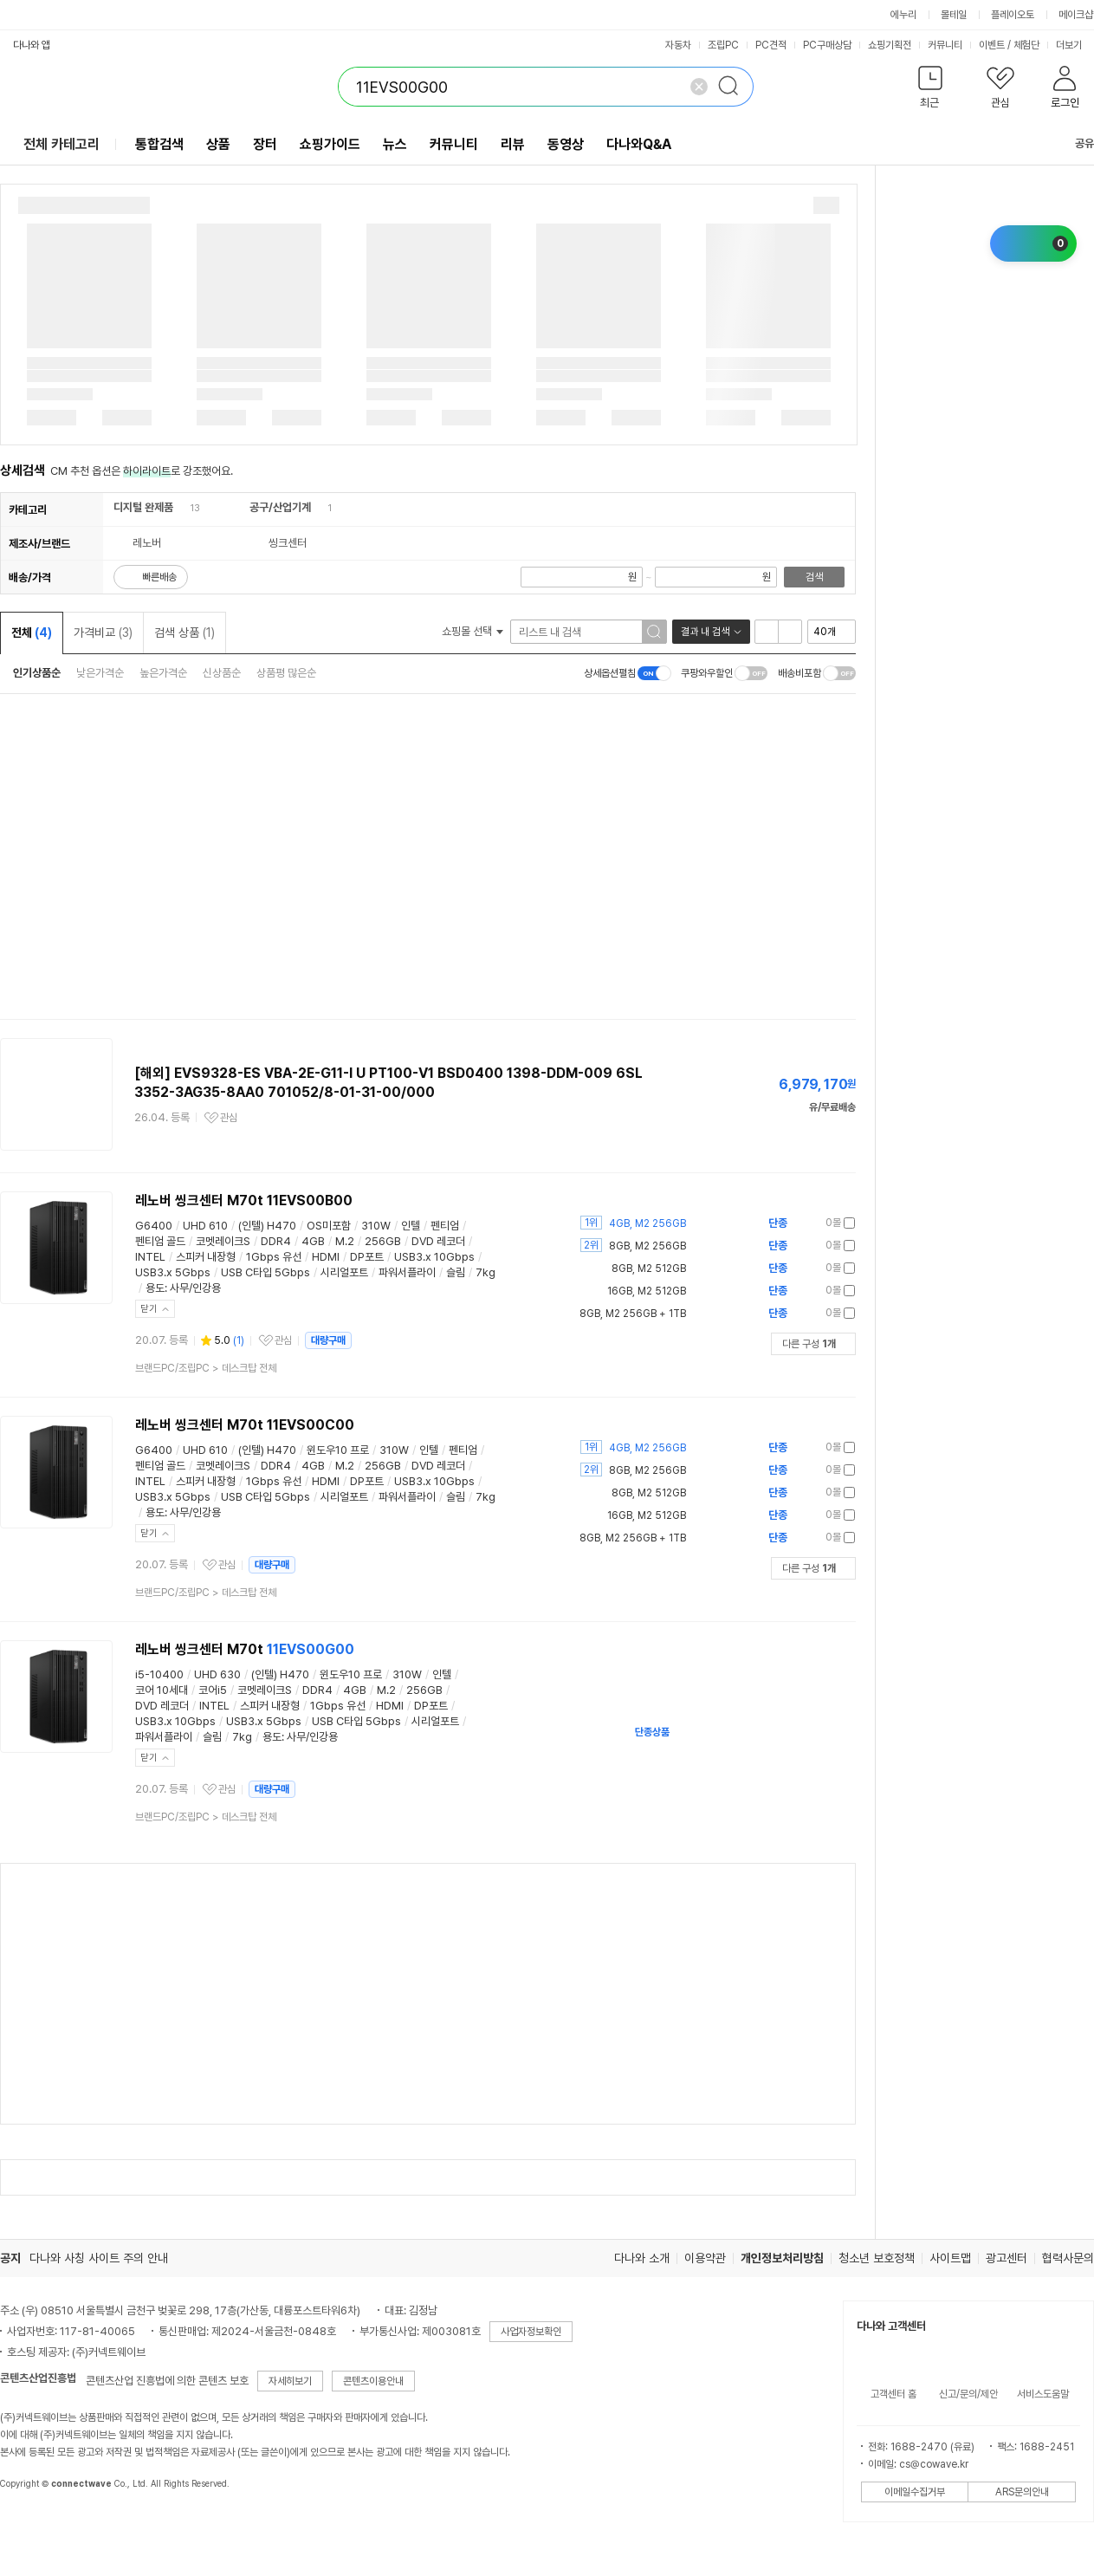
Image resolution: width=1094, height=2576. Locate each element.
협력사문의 (1068, 2258)
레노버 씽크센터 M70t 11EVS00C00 (244, 1425)
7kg (485, 1272)
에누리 (903, 15)
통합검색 (159, 144)
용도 (155, 1288)
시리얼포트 (344, 1272)
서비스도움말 (1043, 2394)
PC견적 (771, 45)
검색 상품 (184, 632)
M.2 (344, 1241)
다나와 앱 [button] (31, 45)
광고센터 (1006, 2258)
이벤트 (992, 45)
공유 (1074, 143)
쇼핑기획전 (889, 45)
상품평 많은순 (286, 672)
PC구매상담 (827, 45)
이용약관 (705, 2258)
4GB (313, 1241)
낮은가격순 (100, 672)
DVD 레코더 (438, 1241)
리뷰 (513, 144)
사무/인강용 (195, 1288)
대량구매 (328, 1340)
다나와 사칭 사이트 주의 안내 (98, 2258)
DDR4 (276, 1241)
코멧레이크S (223, 1241)
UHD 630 (217, 1674)
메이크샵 (1075, 15)
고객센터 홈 (893, 2394)
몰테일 (954, 15)
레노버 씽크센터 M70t (244, 1649)
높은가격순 (163, 672)
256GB (383, 1241)
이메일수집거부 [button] (914, 2492)
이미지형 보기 (790, 631)
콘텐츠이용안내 (373, 2381)
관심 (228, 1118)
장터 (265, 144)
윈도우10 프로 (338, 1450)
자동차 (678, 45)
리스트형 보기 (766, 631)
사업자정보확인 (531, 2332)
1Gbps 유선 (273, 1256)
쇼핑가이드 (330, 144)
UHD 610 (205, 1225)
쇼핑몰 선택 (472, 631)
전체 (31, 632)
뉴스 (395, 144)
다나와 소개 (642, 2258)
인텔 (410, 1225)
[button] (930, 90)
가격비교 (103, 632)
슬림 (455, 1272)
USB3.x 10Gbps (434, 1256)
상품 (218, 144)
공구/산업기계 (280, 507)
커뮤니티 (945, 45)
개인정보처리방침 (782, 2258)
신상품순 (222, 672)
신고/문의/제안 (968, 2394)
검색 (814, 577)
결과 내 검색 (705, 632)
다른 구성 (809, 1344)
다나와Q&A (638, 144)
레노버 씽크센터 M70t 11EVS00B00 (244, 1200)
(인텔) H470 (267, 1225)
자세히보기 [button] (290, 2381)
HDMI (326, 1256)
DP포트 (367, 1256)
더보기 (1074, 45)
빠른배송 (159, 577)
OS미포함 (329, 1225)
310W (376, 1225)
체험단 (1026, 45)
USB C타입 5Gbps (265, 1272)
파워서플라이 (407, 1272)
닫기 (149, 1308)
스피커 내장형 (206, 1256)
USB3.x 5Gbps (172, 1272)
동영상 (565, 144)
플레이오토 (1012, 15)
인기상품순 (37, 672)
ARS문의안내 (1022, 2492)
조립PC (723, 45)
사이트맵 (950, 2258)
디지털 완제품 (143, 507)
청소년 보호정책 (876, 2258)
